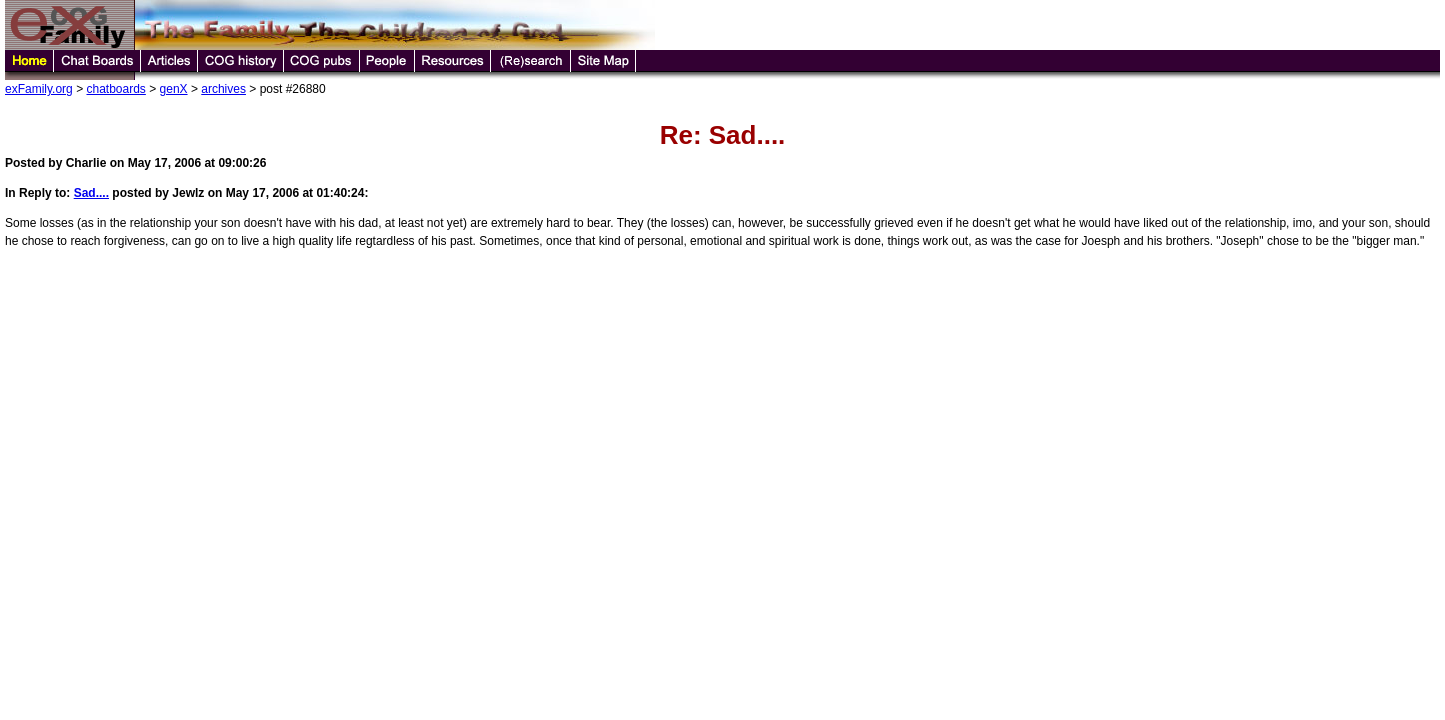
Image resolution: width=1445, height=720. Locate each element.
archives (223, 89)
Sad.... (91, 193)
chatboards (115, 89)
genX (174, 89)
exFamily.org (39, 89)
